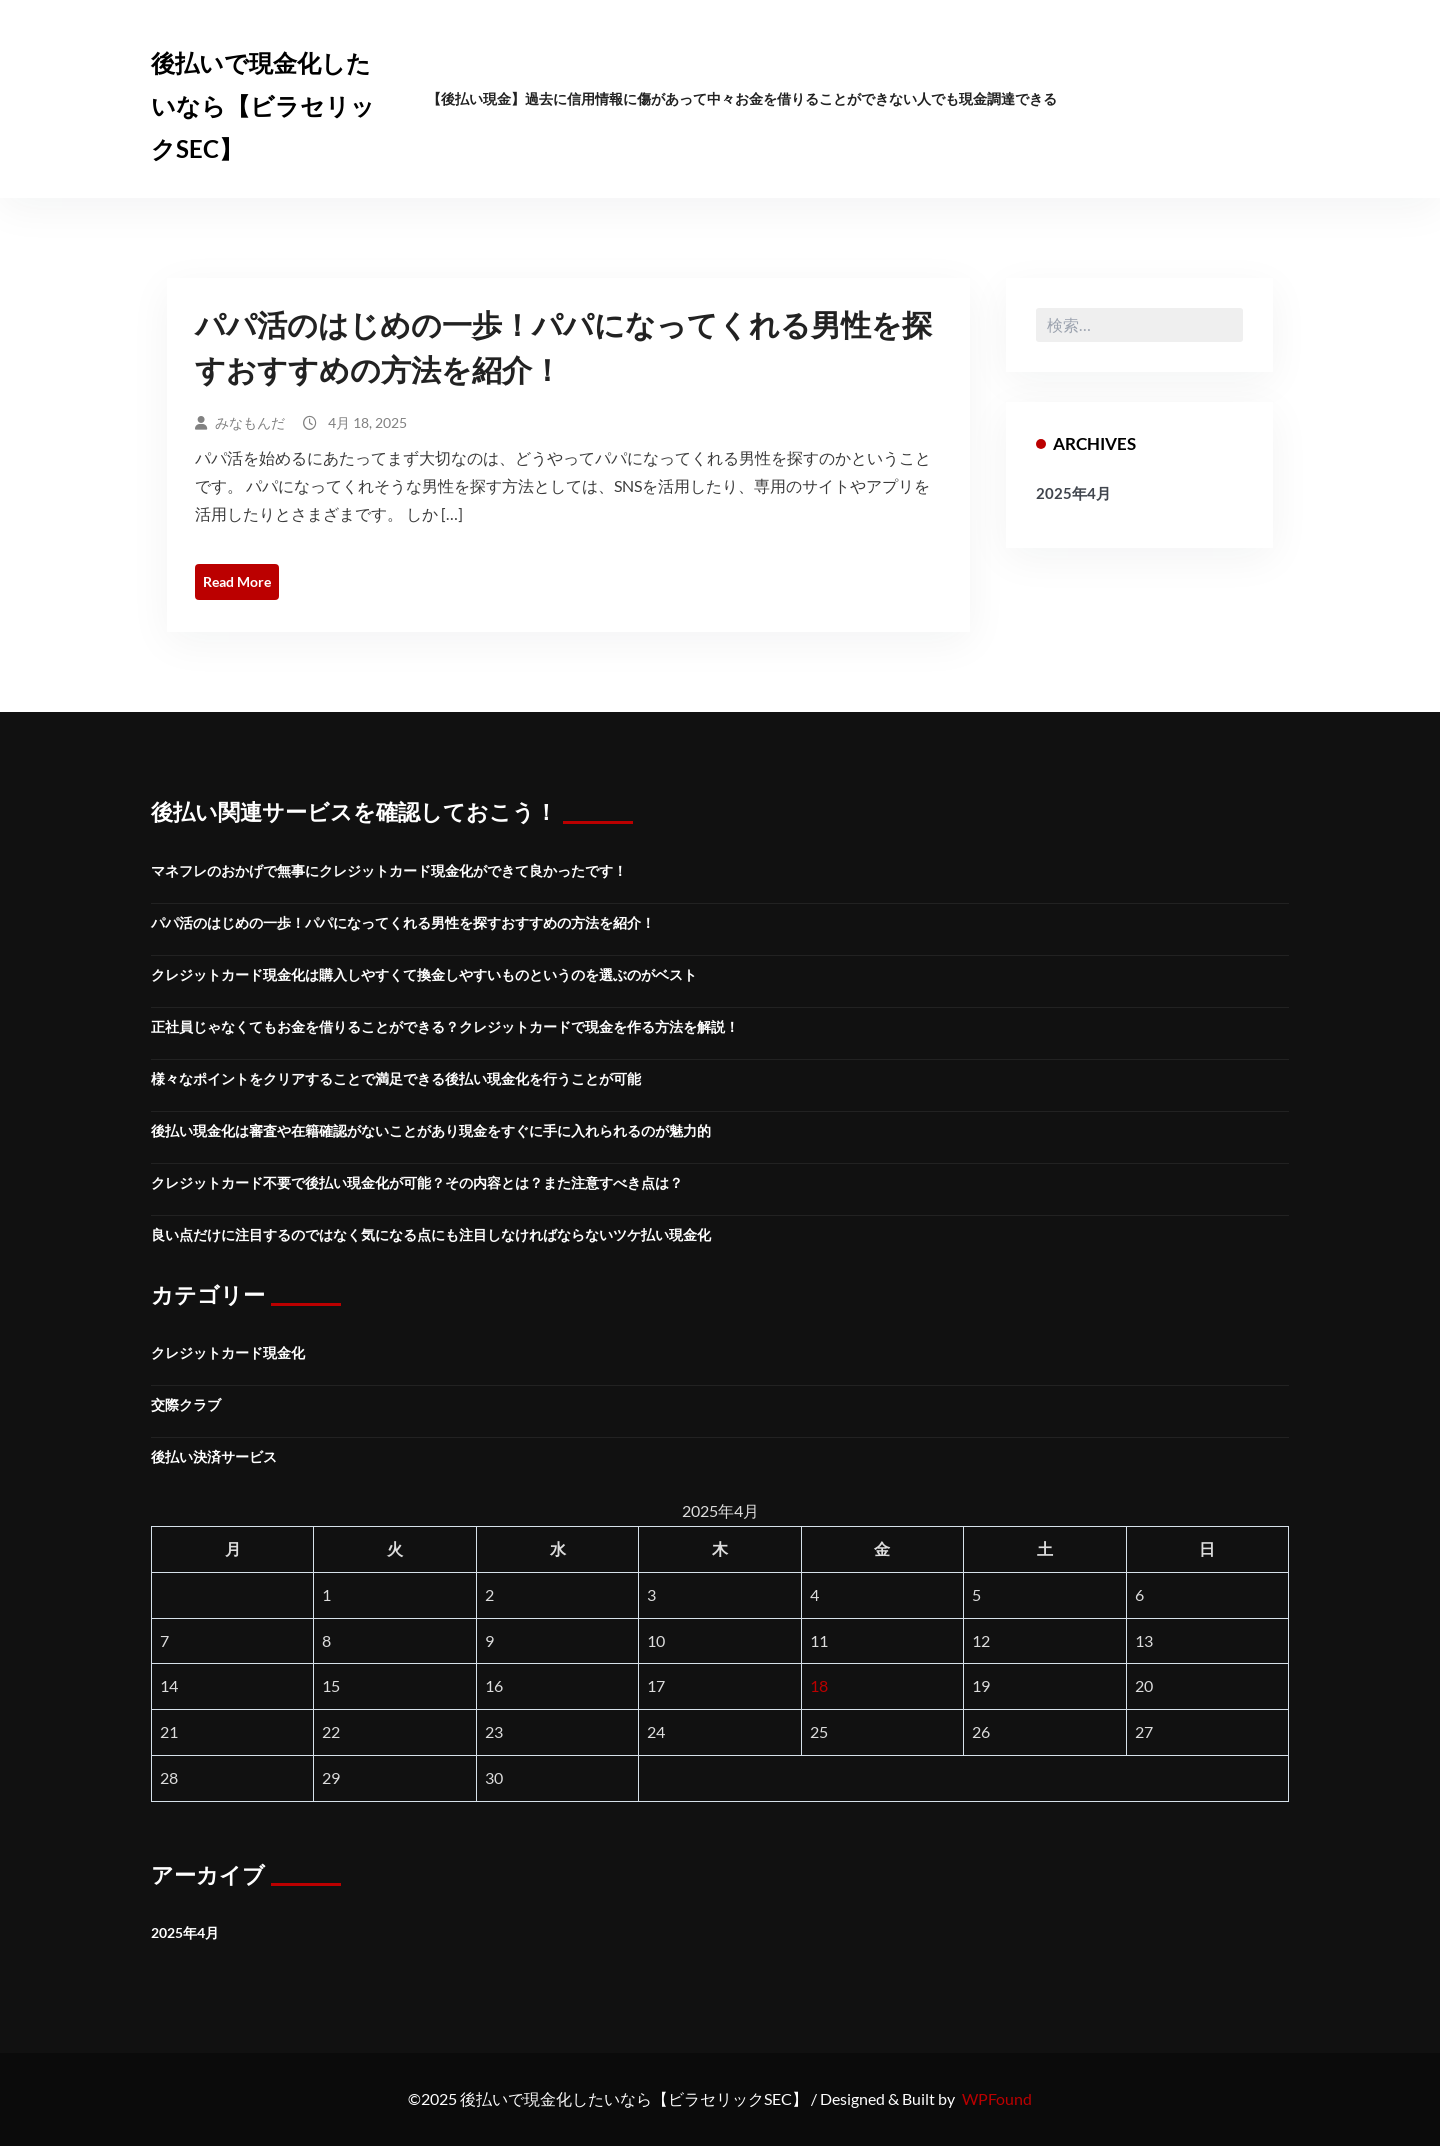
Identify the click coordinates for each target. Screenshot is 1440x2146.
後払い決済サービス (214, 1456)
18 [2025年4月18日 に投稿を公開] (819, 1685)
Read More (237, 581)
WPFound (997, 2098)
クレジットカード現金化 (228, 1352)
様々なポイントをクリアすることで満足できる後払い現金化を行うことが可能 (396, 1078)
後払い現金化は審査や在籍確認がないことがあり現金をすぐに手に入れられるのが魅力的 (431, 1130)
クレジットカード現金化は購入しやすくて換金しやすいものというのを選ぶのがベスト (424, 974)
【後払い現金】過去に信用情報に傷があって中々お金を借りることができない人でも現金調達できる (742, 98)
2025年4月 (1074, 493)
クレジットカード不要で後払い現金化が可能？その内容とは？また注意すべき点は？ (417, 1182)
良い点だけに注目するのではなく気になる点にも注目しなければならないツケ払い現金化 (431, 1234)
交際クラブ (186, 1404)
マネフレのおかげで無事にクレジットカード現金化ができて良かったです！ (389, 870)
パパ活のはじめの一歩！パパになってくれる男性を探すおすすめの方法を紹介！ (403, 922)
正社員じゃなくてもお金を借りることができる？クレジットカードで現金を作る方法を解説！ (445, 1026)
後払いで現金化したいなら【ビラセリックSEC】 (263, 105)
